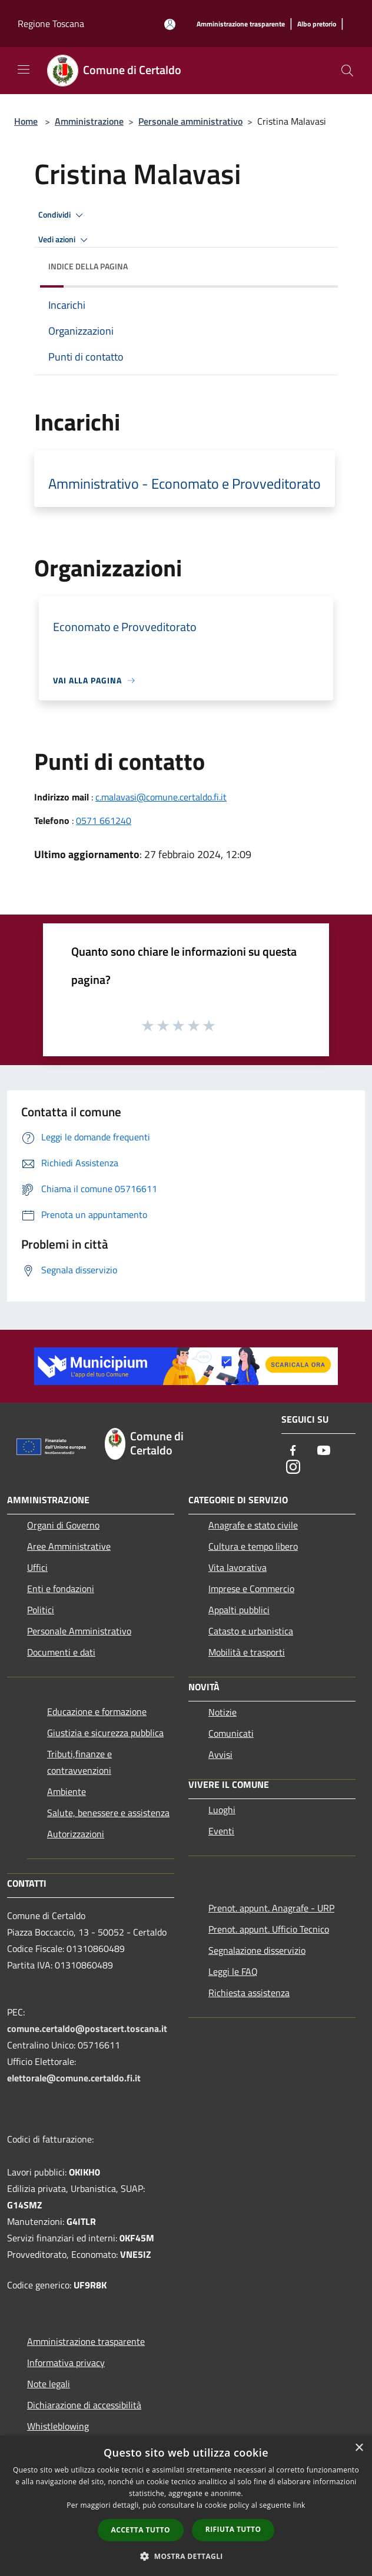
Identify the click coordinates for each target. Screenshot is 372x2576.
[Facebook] (293, 1451)
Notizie (222, 1712)
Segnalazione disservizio (256, 1950)
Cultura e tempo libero (253, 1546)
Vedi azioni (64, 240)
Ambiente (66, 1791)
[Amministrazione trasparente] (241, 24)
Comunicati (231, 1733)
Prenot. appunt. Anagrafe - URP (271, 1908)
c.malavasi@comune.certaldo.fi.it (161, 797)
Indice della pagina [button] (88, 266)
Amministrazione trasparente (86, 2341)
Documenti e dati (61, 1652)
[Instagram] (293, 1467)
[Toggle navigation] (23, 69)
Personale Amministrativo (79, 1631)
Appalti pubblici (239, 1610)
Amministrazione (89, 121)
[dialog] (186, 2505)
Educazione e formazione (97, 1711)
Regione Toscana (51, 23)
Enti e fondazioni (60, 1588)
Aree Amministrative (69, 1546)
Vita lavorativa (237, 1567)
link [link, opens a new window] (299, 2505)
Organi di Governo (63, 1525)
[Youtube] (324, 1451)
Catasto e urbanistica (250, 1631)
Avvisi (220, 1754)
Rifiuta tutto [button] (233, 2529)
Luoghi (221, 1810)
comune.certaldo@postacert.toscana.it (87, 2028)
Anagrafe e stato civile (253, 1525)
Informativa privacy (66, 2362)
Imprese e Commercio (251, 1588)
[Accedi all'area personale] (170, 24)
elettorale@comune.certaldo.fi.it (74, 2078)
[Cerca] (347, 71)
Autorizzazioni (75, 1834)
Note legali (48, 2384)
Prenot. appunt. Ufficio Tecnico (268, 1929)
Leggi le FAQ (233, 1971)
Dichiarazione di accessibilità (84, 2405)
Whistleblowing (58, 2426)
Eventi (221, 1831)
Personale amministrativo (190, 121)
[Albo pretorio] (316, 24)
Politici (40, 1610)
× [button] (358, 2448)
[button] (186, 2556)
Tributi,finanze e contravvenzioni (79, 1762)
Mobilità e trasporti (246, 1652)
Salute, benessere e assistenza (108, 1813)
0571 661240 (103, 820)
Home (26, 121)
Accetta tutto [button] (140, 2530)
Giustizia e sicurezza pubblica (105, 1733)
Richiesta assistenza (249, 1993)
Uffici (37, 1567)
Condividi (62, 215)
